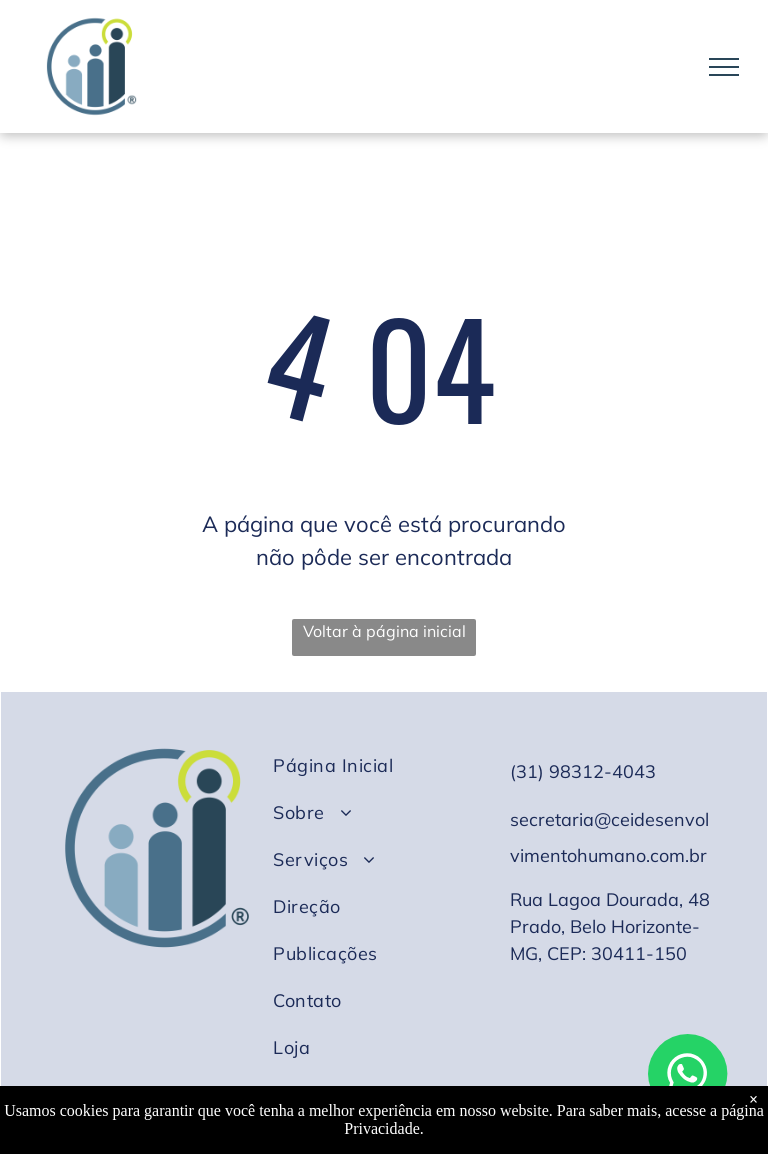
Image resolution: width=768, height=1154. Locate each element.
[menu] (724, 67)
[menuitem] (377, 765)
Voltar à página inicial (384, 631)
